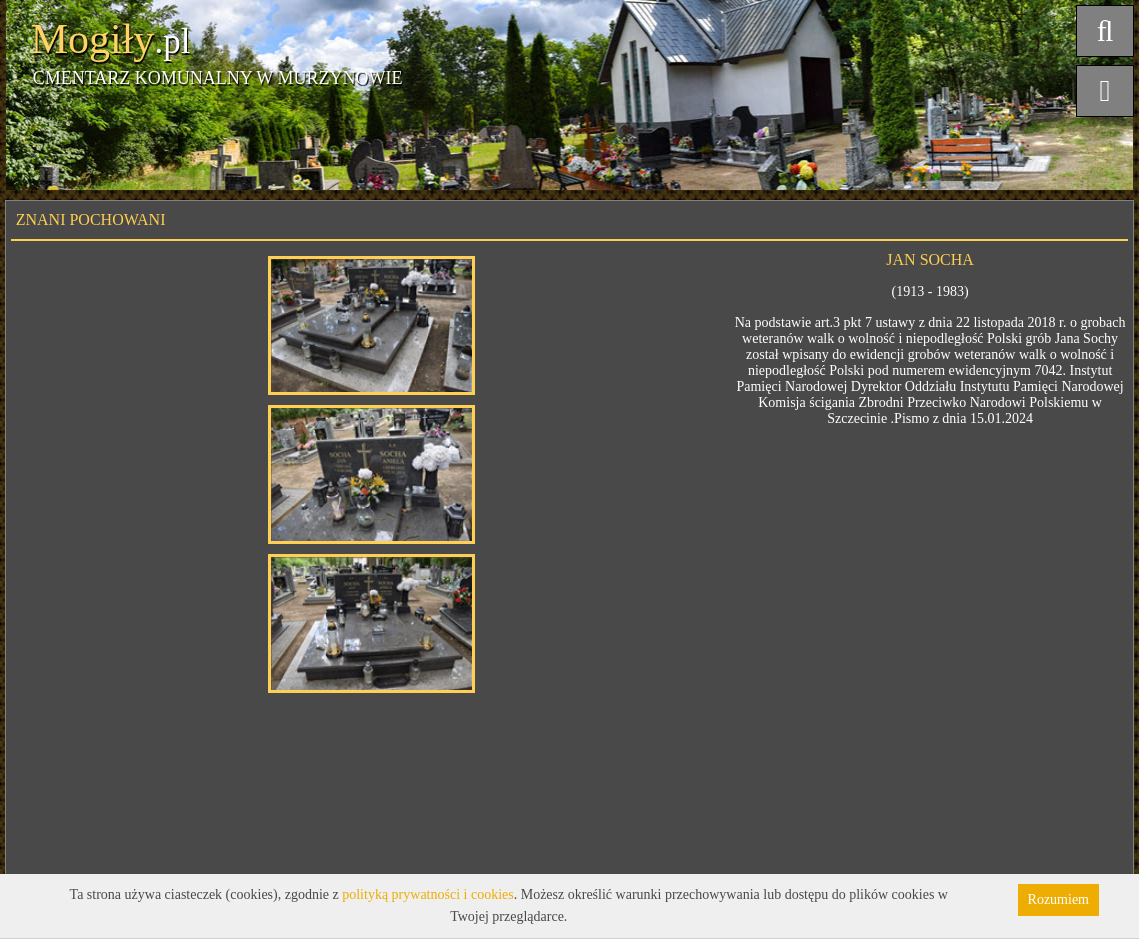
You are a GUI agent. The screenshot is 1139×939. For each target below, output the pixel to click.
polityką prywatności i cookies (427, 894)
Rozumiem (1058, 899)
